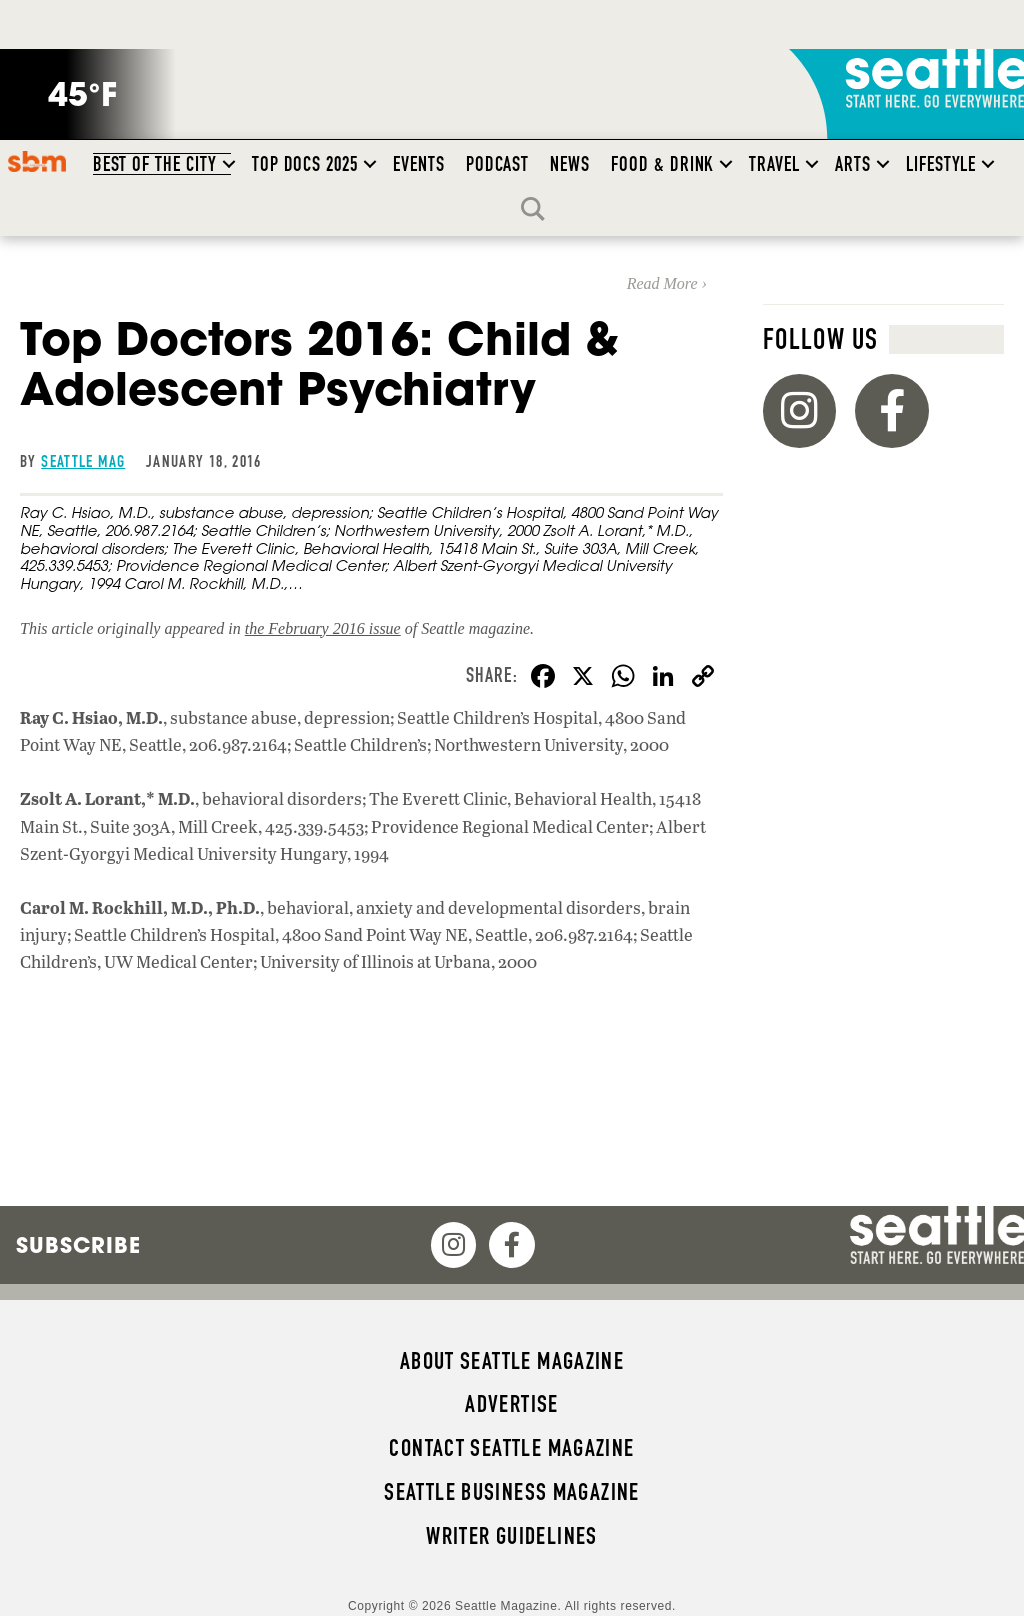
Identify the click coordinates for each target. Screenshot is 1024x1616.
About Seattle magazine (512, 1361)
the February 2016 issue (323, 628)
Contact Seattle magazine (511, 1448)
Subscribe (78, 1245)
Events (419, 164)
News (570, 164)
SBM (36, 161)
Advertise (511, 1404)
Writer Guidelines (512, 1536)
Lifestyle (941, 164)
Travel (774, 164)
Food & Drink (662, 164)
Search (538, 209)
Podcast (498, 164)
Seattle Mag (83, 461)
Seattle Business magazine (512, 1492)
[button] (229, 164)
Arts (853, 164)
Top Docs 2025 (305, 164)
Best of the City (155, 164)
